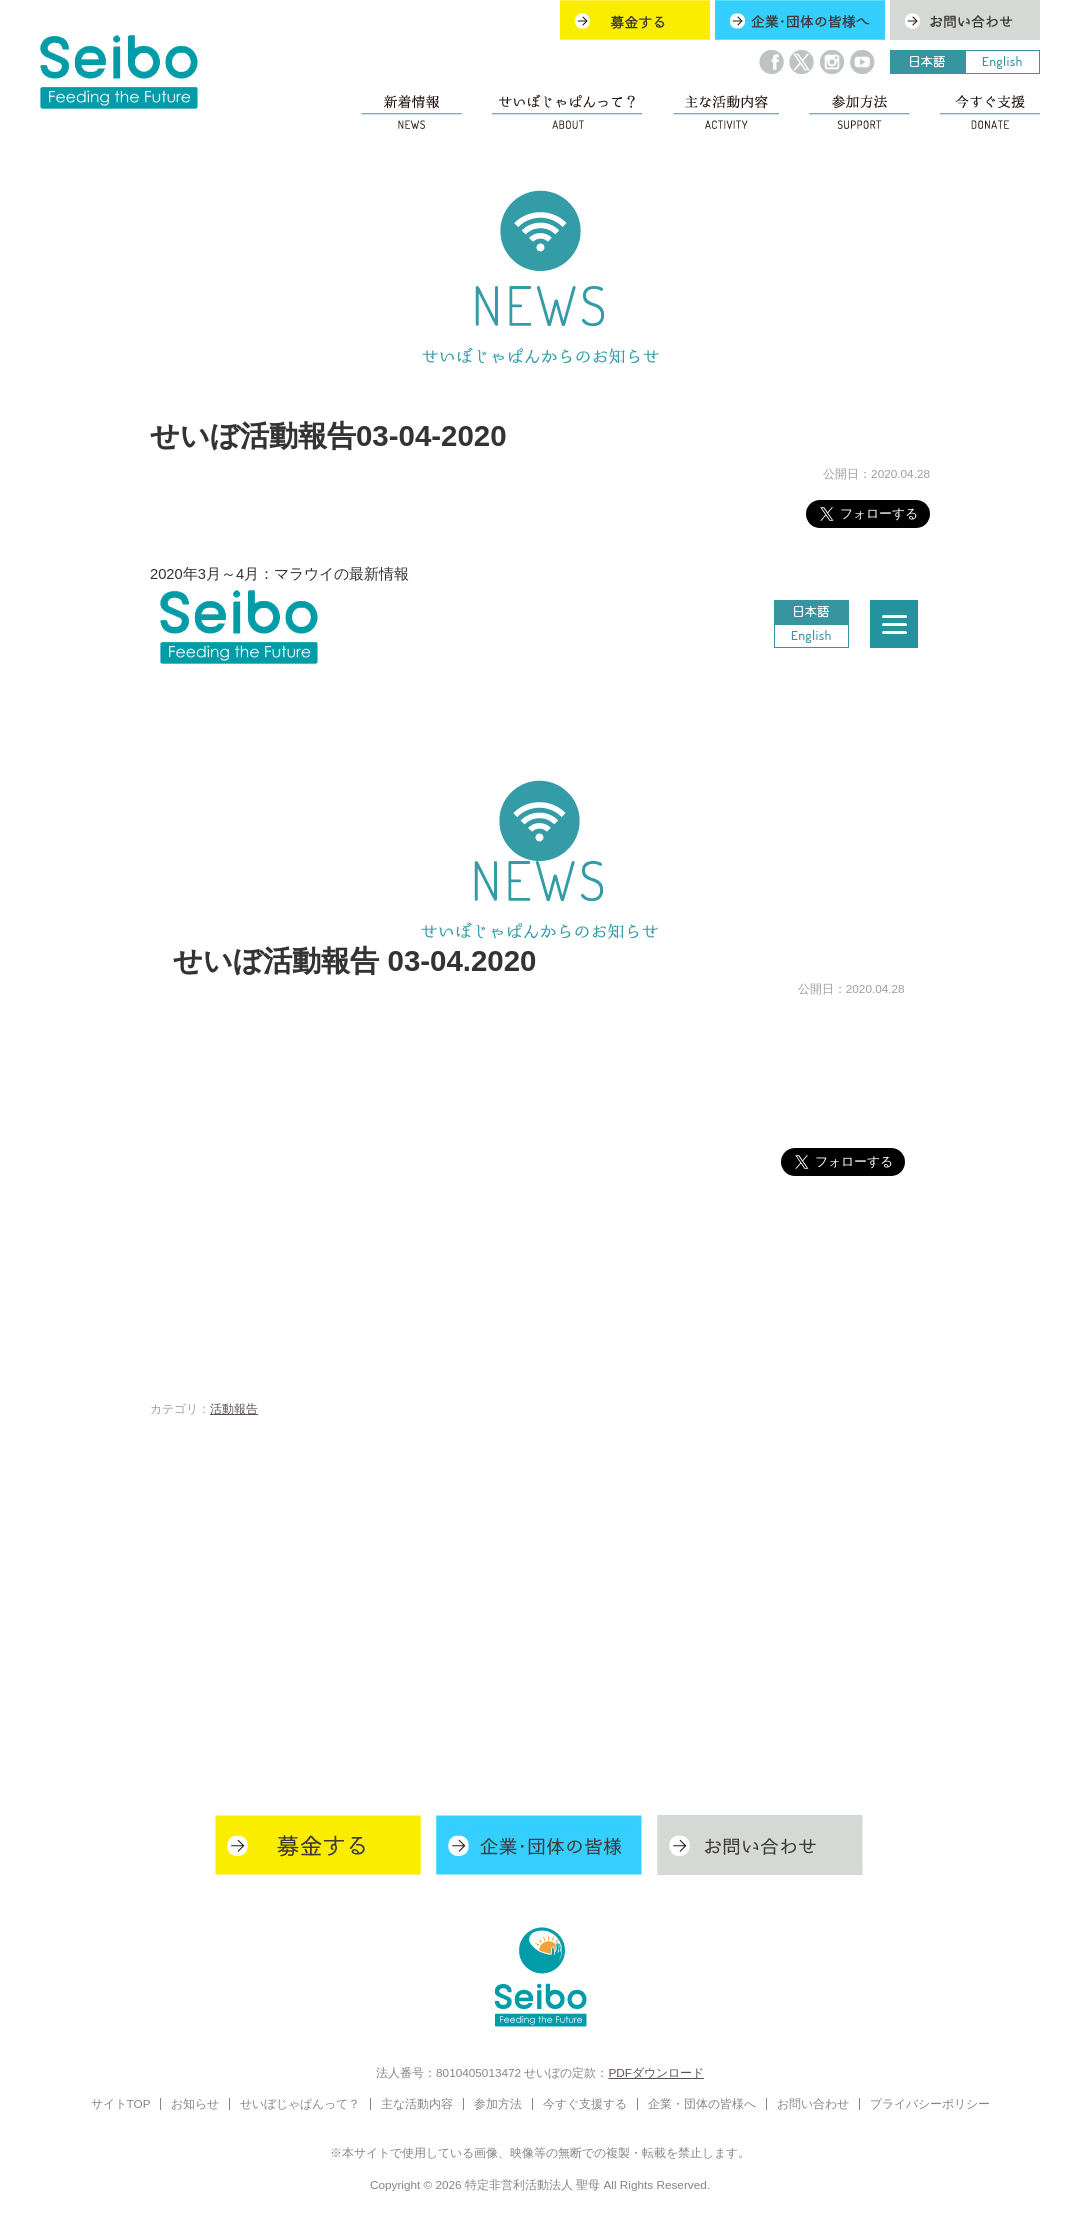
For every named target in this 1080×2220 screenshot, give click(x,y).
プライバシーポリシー (930, 2103)
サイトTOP (121, 2103)
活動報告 (234, 1408)
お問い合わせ (813, 2103)
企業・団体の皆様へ (702, 2103)
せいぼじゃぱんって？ (300, 2103)
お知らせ (195, 2103)
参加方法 (498, 2103)
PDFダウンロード (656, 2072)
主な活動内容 (417, 2103)
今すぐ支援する (585, 2103)
